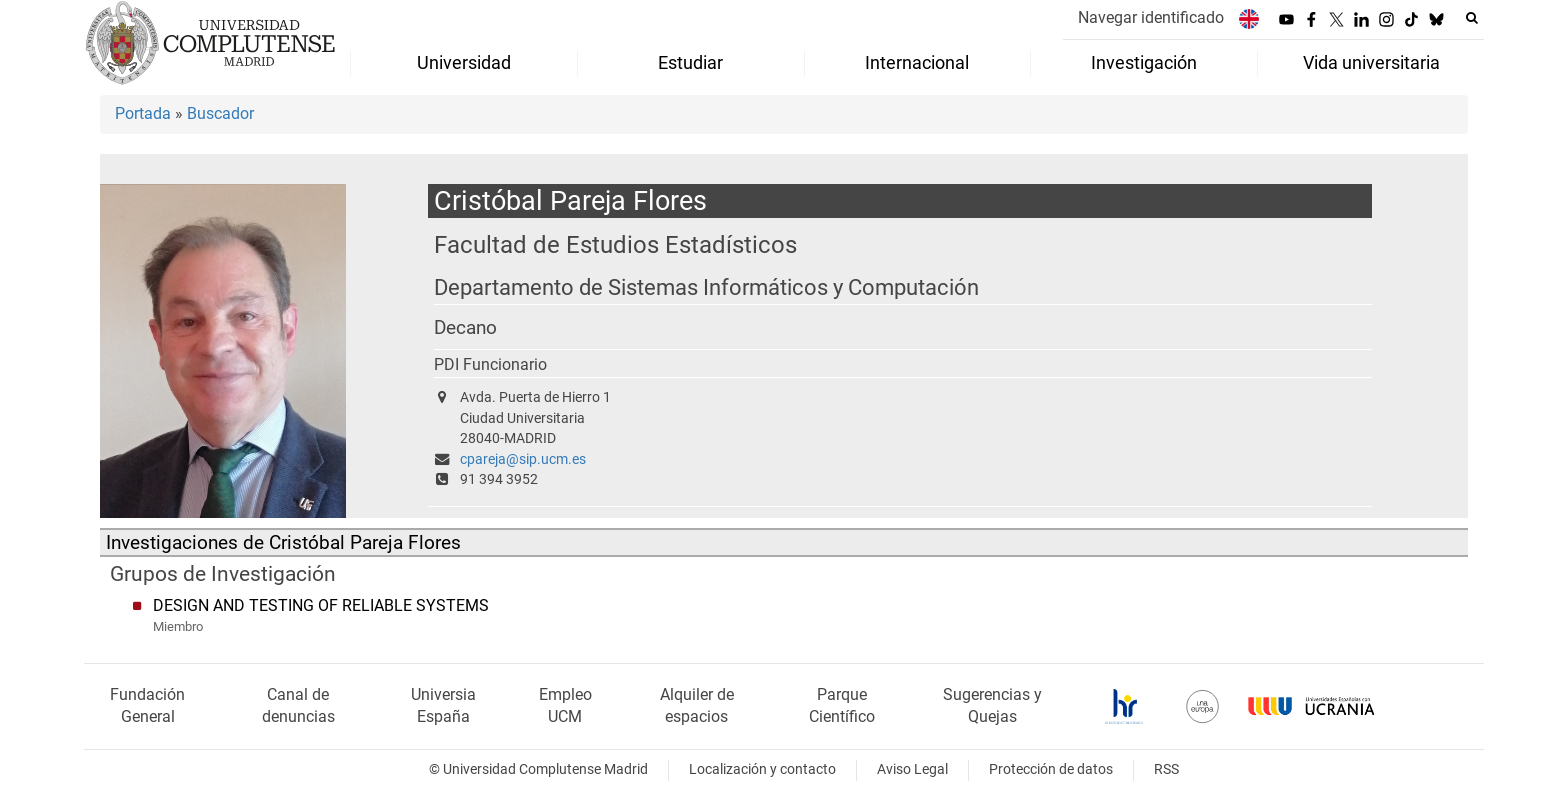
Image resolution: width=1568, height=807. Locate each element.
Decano (465, 328)
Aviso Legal (912, 769)
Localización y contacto (762, 769)
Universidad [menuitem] (464, 63)
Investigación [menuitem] (1144, 63)
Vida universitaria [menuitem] (1371, 63)
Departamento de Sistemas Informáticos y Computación (706, 287)
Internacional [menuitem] (917, 63)
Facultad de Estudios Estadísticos (615, 244)
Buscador (220, 113)
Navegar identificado (1151, 17)
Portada (143, 113)
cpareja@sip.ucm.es (523, 459)
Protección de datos (1051, 769)
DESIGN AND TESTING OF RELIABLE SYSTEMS (321, 605)
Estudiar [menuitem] (690, 63)
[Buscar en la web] (1472, 18)
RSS (1166, 769)
